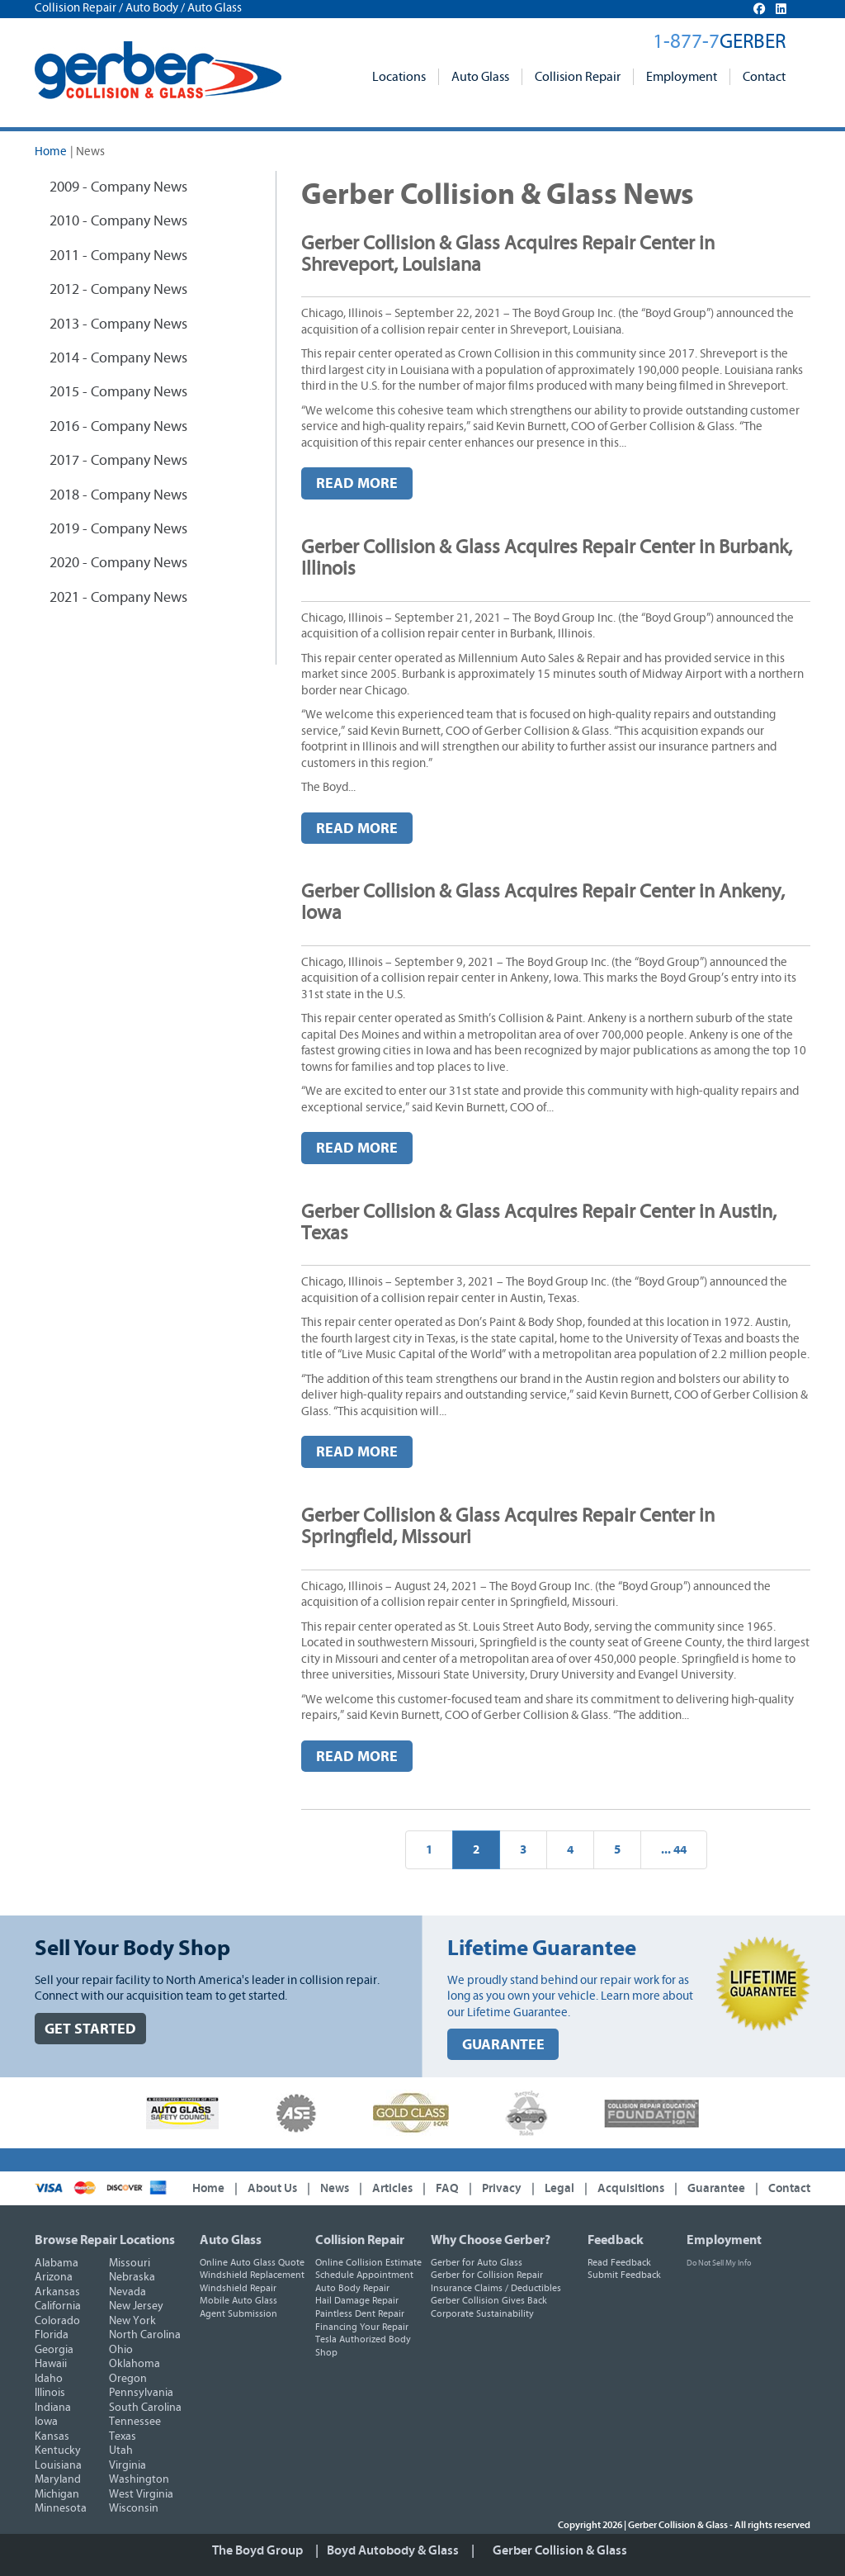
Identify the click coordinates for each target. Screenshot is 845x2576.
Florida (51, 2335)
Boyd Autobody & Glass (393, 2550)
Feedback (616, 2240)
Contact (764, 76)
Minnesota (61, 2508)
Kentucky (58, 2450)
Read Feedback (619, 2262)
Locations (399, 76)
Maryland (58, 2479)
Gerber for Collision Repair (487, 2275)
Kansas (52, 2436)
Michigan (57, 2494)
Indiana (53, 2407)
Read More (357, 483)
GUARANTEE (503, 2044)
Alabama (56, 2263)
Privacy (502, 2188)
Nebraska (132, 2277)
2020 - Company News (118, 563)
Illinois (50, 2392)
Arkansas (57, 2292)
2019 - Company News (118, 529)
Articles (392, 2188)
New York (132, 2321)
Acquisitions (630, 2188)
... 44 (674, 1850)
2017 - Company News (118, 460)
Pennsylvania (141, 2392)
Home (51, 151)
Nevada (127, 2292)
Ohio (121, 2350)
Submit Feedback (624, 2275)
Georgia (54, 2350)
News (334, 2188)
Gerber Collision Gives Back (489, 2300)
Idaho (49, 2378)
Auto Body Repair (352, 2288)
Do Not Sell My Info (719, 2263)
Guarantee (716, 2188)
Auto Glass (480, 76)
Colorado (57, 2321)
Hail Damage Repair (357, 2300)
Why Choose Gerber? (490, 2240)
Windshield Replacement (252, 2275)
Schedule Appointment (364, 2275)
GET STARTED (90, 2029)
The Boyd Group (257, 2550)
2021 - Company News (118, 597)
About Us (272, 2188)
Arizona (54, 2277)
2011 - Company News (118, 256)
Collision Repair (578, 76)
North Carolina (145, 2335)
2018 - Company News (118, 495)
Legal (559, 2188)
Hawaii (51, 2364)
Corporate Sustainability (482, 2313)
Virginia (127, 2465)
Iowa (46, 2421)
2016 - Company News (118, 426)
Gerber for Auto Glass (476, 2262)
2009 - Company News (118, 187)
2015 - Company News (118, 392)
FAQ (447, 2188)
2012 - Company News (118, 289)
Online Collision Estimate (368, 2262)
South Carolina (145, 2407)
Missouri (129, 2263)
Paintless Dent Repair (359, 2313)
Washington (139, 2479)
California (58, 2306)
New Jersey (136, 2306)
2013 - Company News (118, 324)
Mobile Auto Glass (238, 2300)
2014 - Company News (118, 358)
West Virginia (141, 2494)
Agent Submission (238, 2313)
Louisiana (58, 2465)
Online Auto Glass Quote (252, 2262)
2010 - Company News (118, 221)
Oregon (128, 2378)
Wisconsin (133, 2508)
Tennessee (135, 2421)
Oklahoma (134, 2364)
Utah (121, 2450)
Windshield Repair (238, 2288)
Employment (681, 76)
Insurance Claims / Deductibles (496, 2288)
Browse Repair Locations (105, 2240)
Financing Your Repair (361, 2327)
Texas (122, 2436)
